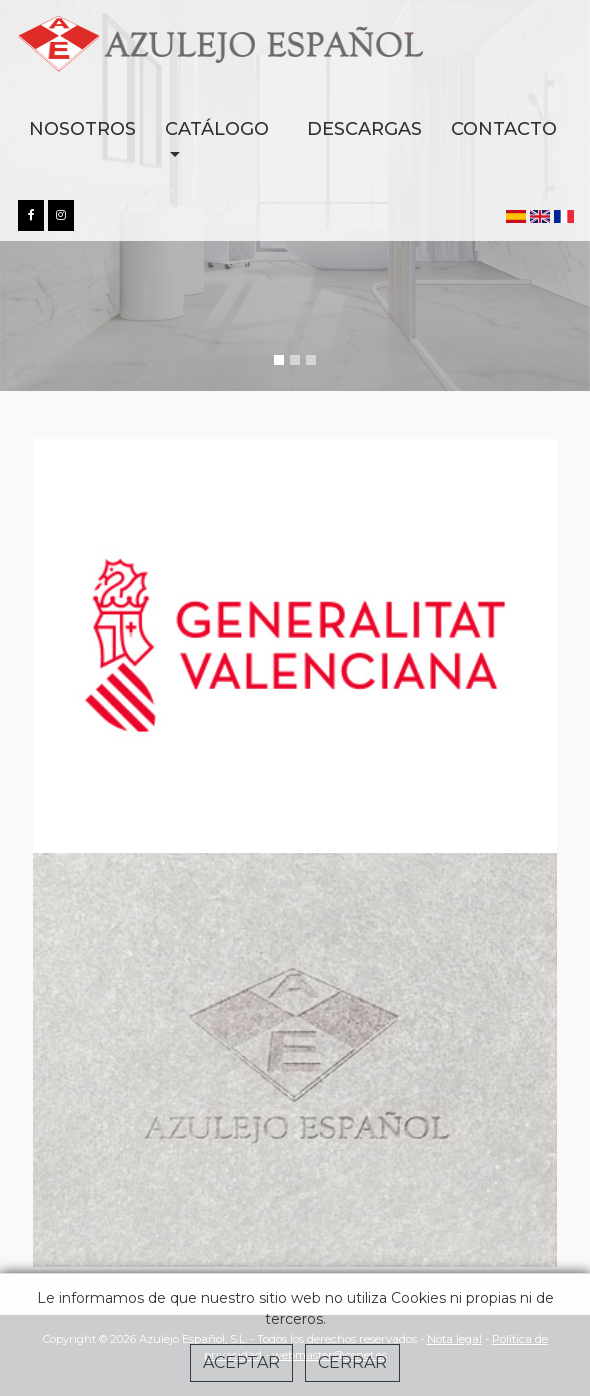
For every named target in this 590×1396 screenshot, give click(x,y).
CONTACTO (504, 129)
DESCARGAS (364, 129)
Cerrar (352, 1362)
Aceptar (241, 1362)
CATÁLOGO (217, 129)
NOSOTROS (82, 129)
